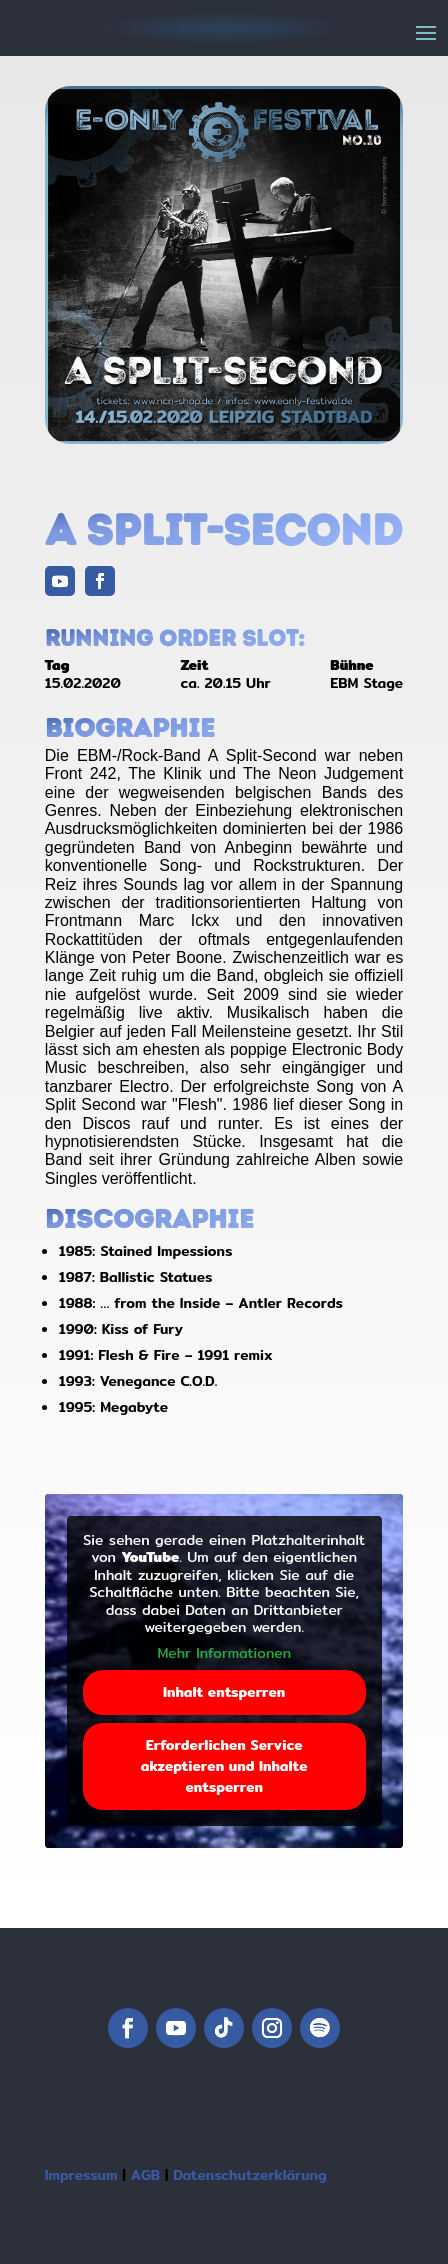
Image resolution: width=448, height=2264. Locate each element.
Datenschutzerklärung (249, 2175)
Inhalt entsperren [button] (224, 1692)
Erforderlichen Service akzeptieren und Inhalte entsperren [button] (224, 1766)
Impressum (81, 2175)
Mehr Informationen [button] (224, 1654)
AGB (145, 2175)
